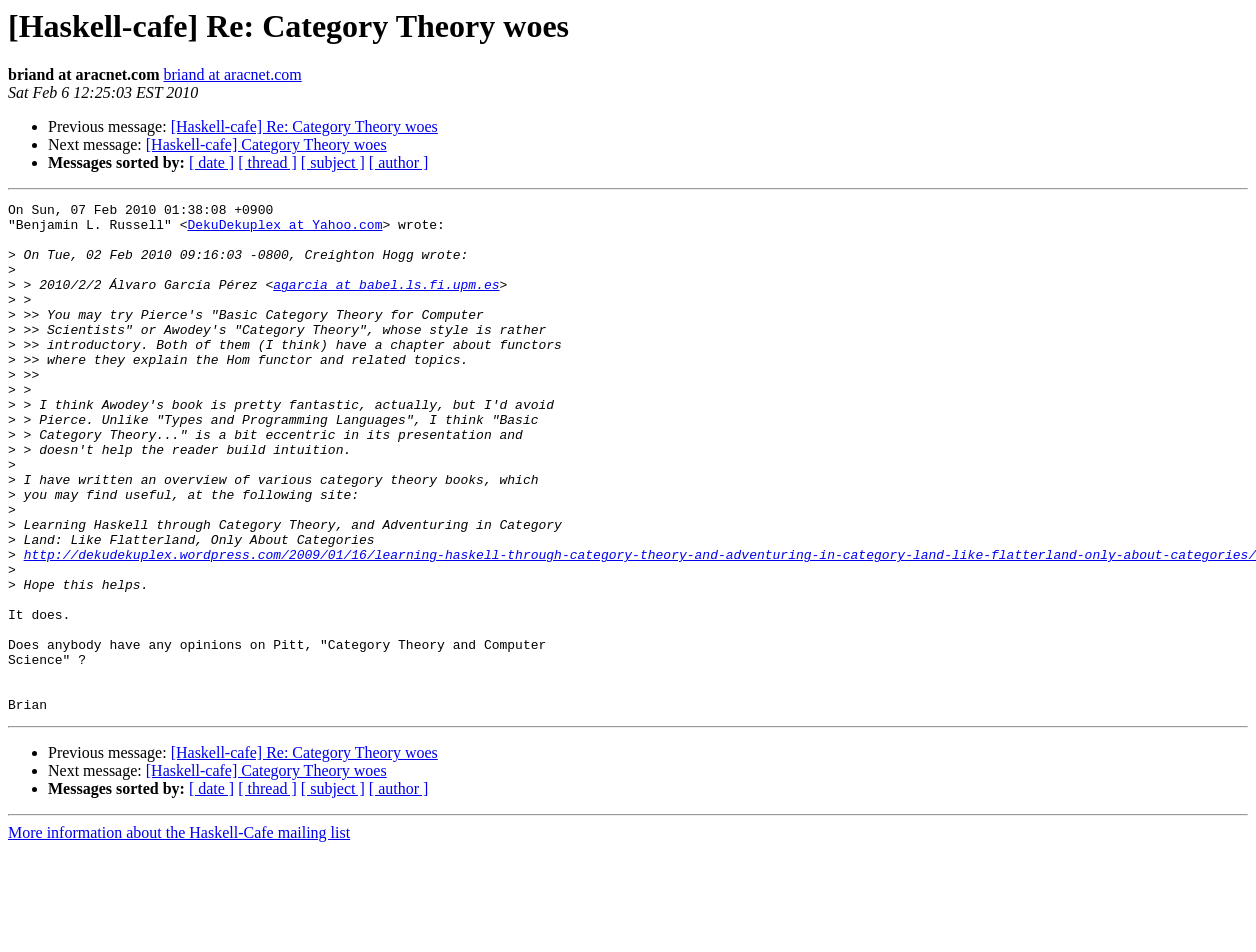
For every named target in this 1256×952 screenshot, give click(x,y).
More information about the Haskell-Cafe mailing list (179, 934)
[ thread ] (267, 162)
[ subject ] (333, 162)
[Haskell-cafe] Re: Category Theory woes (304, 126)
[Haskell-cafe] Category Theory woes (266, 144)
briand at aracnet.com (233, 74)
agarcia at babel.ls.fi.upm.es (386, 302)
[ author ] (399, 162)
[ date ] (211, 162)
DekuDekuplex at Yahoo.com (284, 230)
